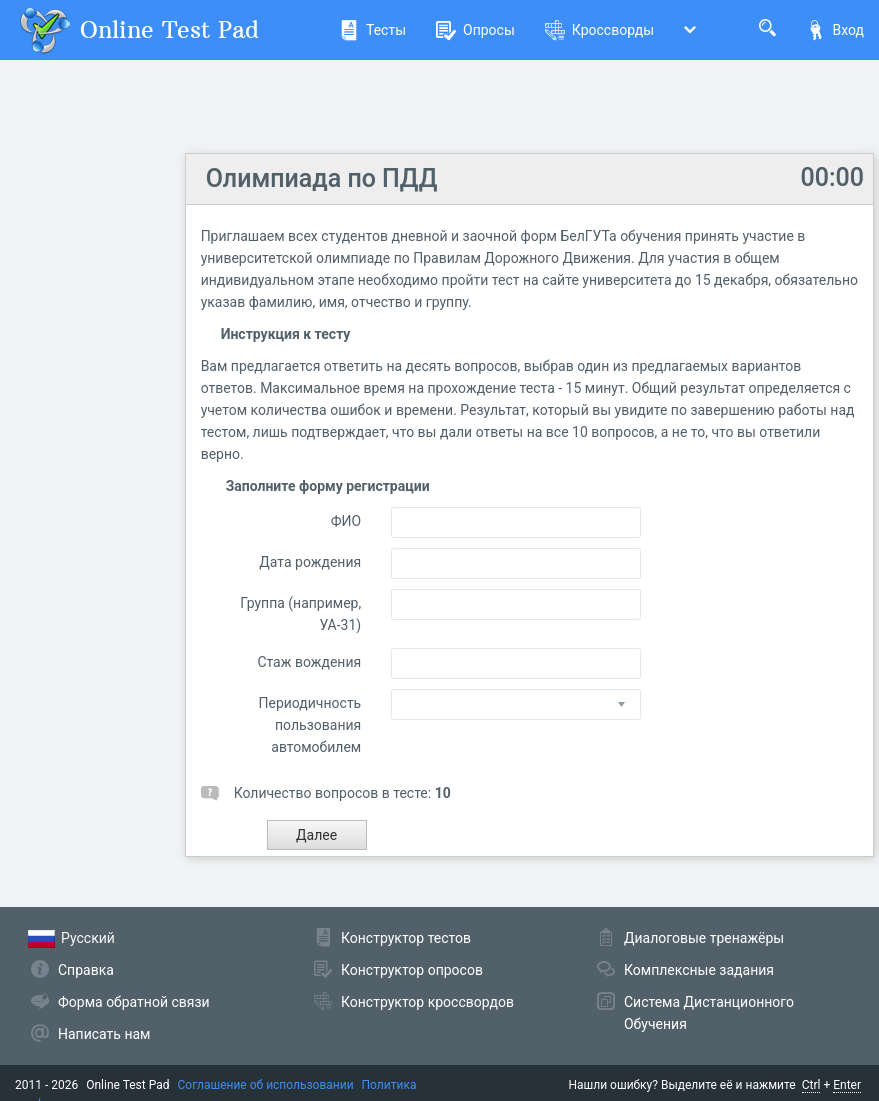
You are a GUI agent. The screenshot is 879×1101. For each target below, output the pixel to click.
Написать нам (104, 1034)
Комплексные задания (699, 970)
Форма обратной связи (134, 1002)
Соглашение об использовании (266, 1085)
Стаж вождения (309, 662)
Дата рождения (310, 562)
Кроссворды (599, 30)
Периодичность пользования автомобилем (310, 725)
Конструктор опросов (412, 970)
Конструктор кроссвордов (427, 1002)
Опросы (475, 30)
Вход (835, 30)
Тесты (372, 30)
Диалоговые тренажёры (704, 938)
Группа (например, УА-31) (300, 614)
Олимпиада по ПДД (322, 178)
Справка (86, 970)
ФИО (346, 521)
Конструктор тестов (406, 938)
